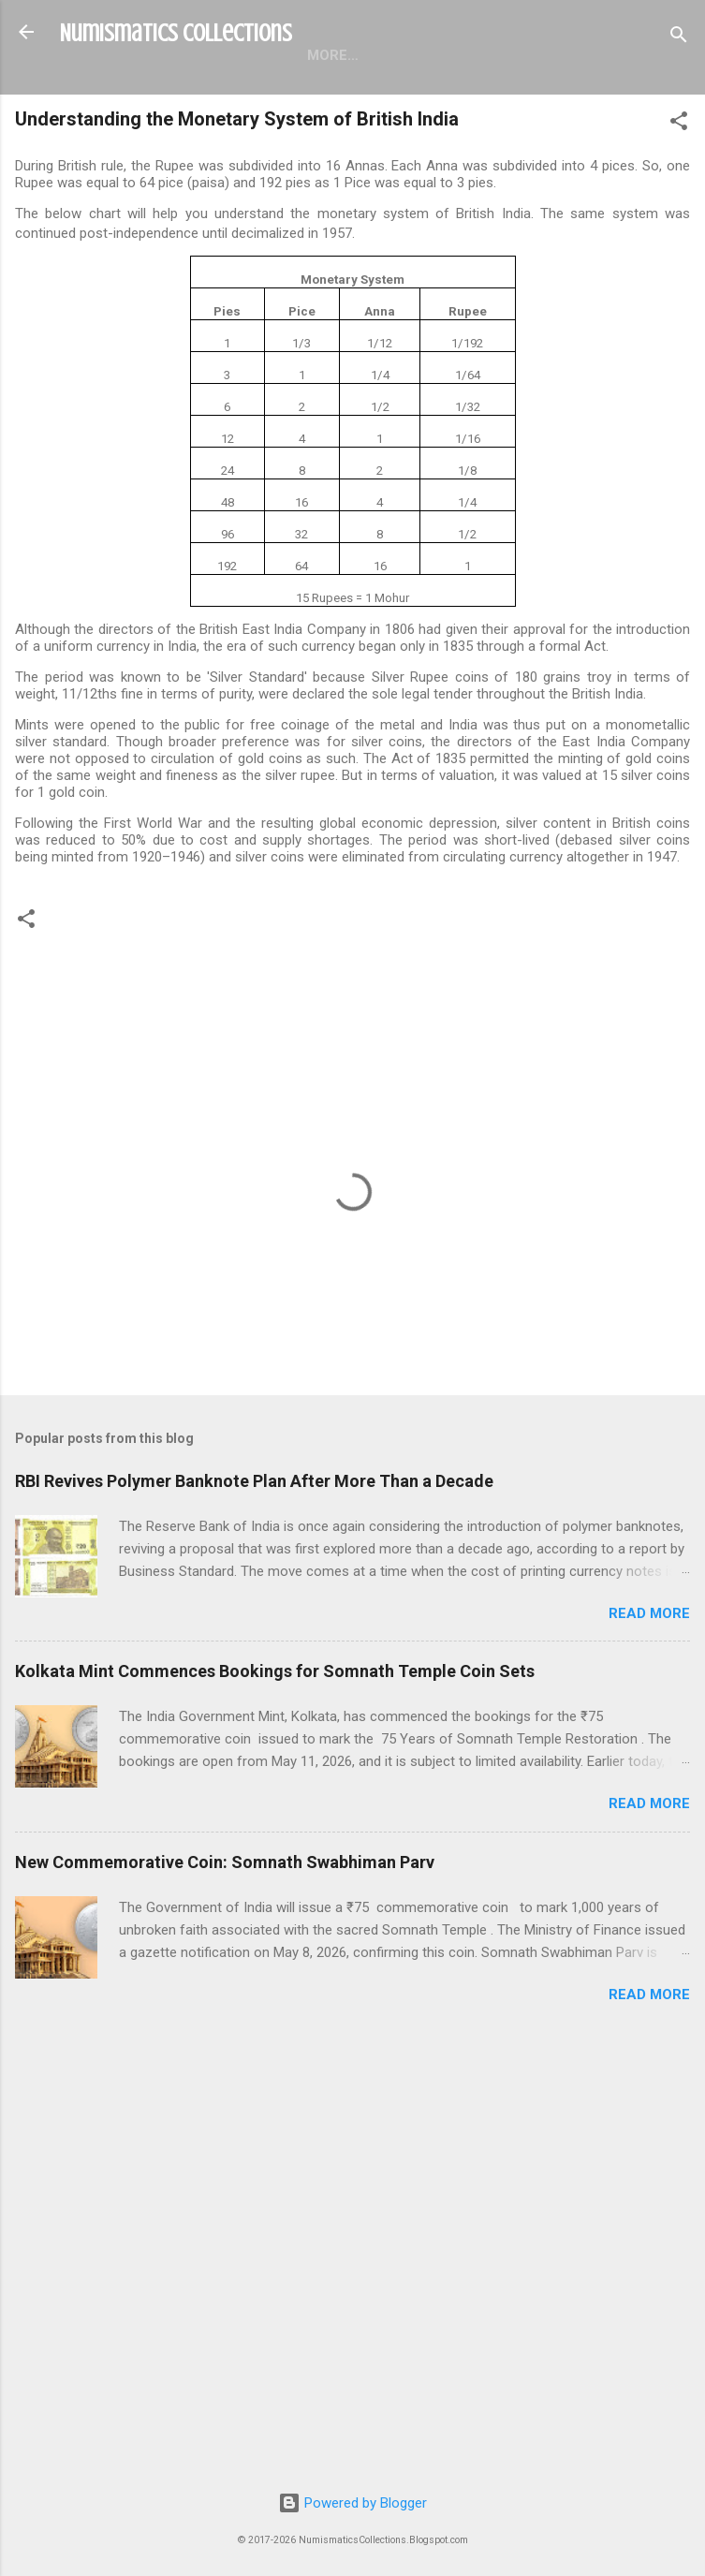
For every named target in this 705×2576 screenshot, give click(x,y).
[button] (679, 124)
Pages (330, 55)
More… (495, 55)
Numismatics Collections (176, 33)
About (412, 55)
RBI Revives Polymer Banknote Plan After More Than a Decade (254, 1481)
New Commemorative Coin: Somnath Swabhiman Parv (224, 1862)
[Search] (679, 37)
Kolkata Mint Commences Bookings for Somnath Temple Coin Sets (275, 1671)
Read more (649, 1613)
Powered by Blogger (352, 2503)
